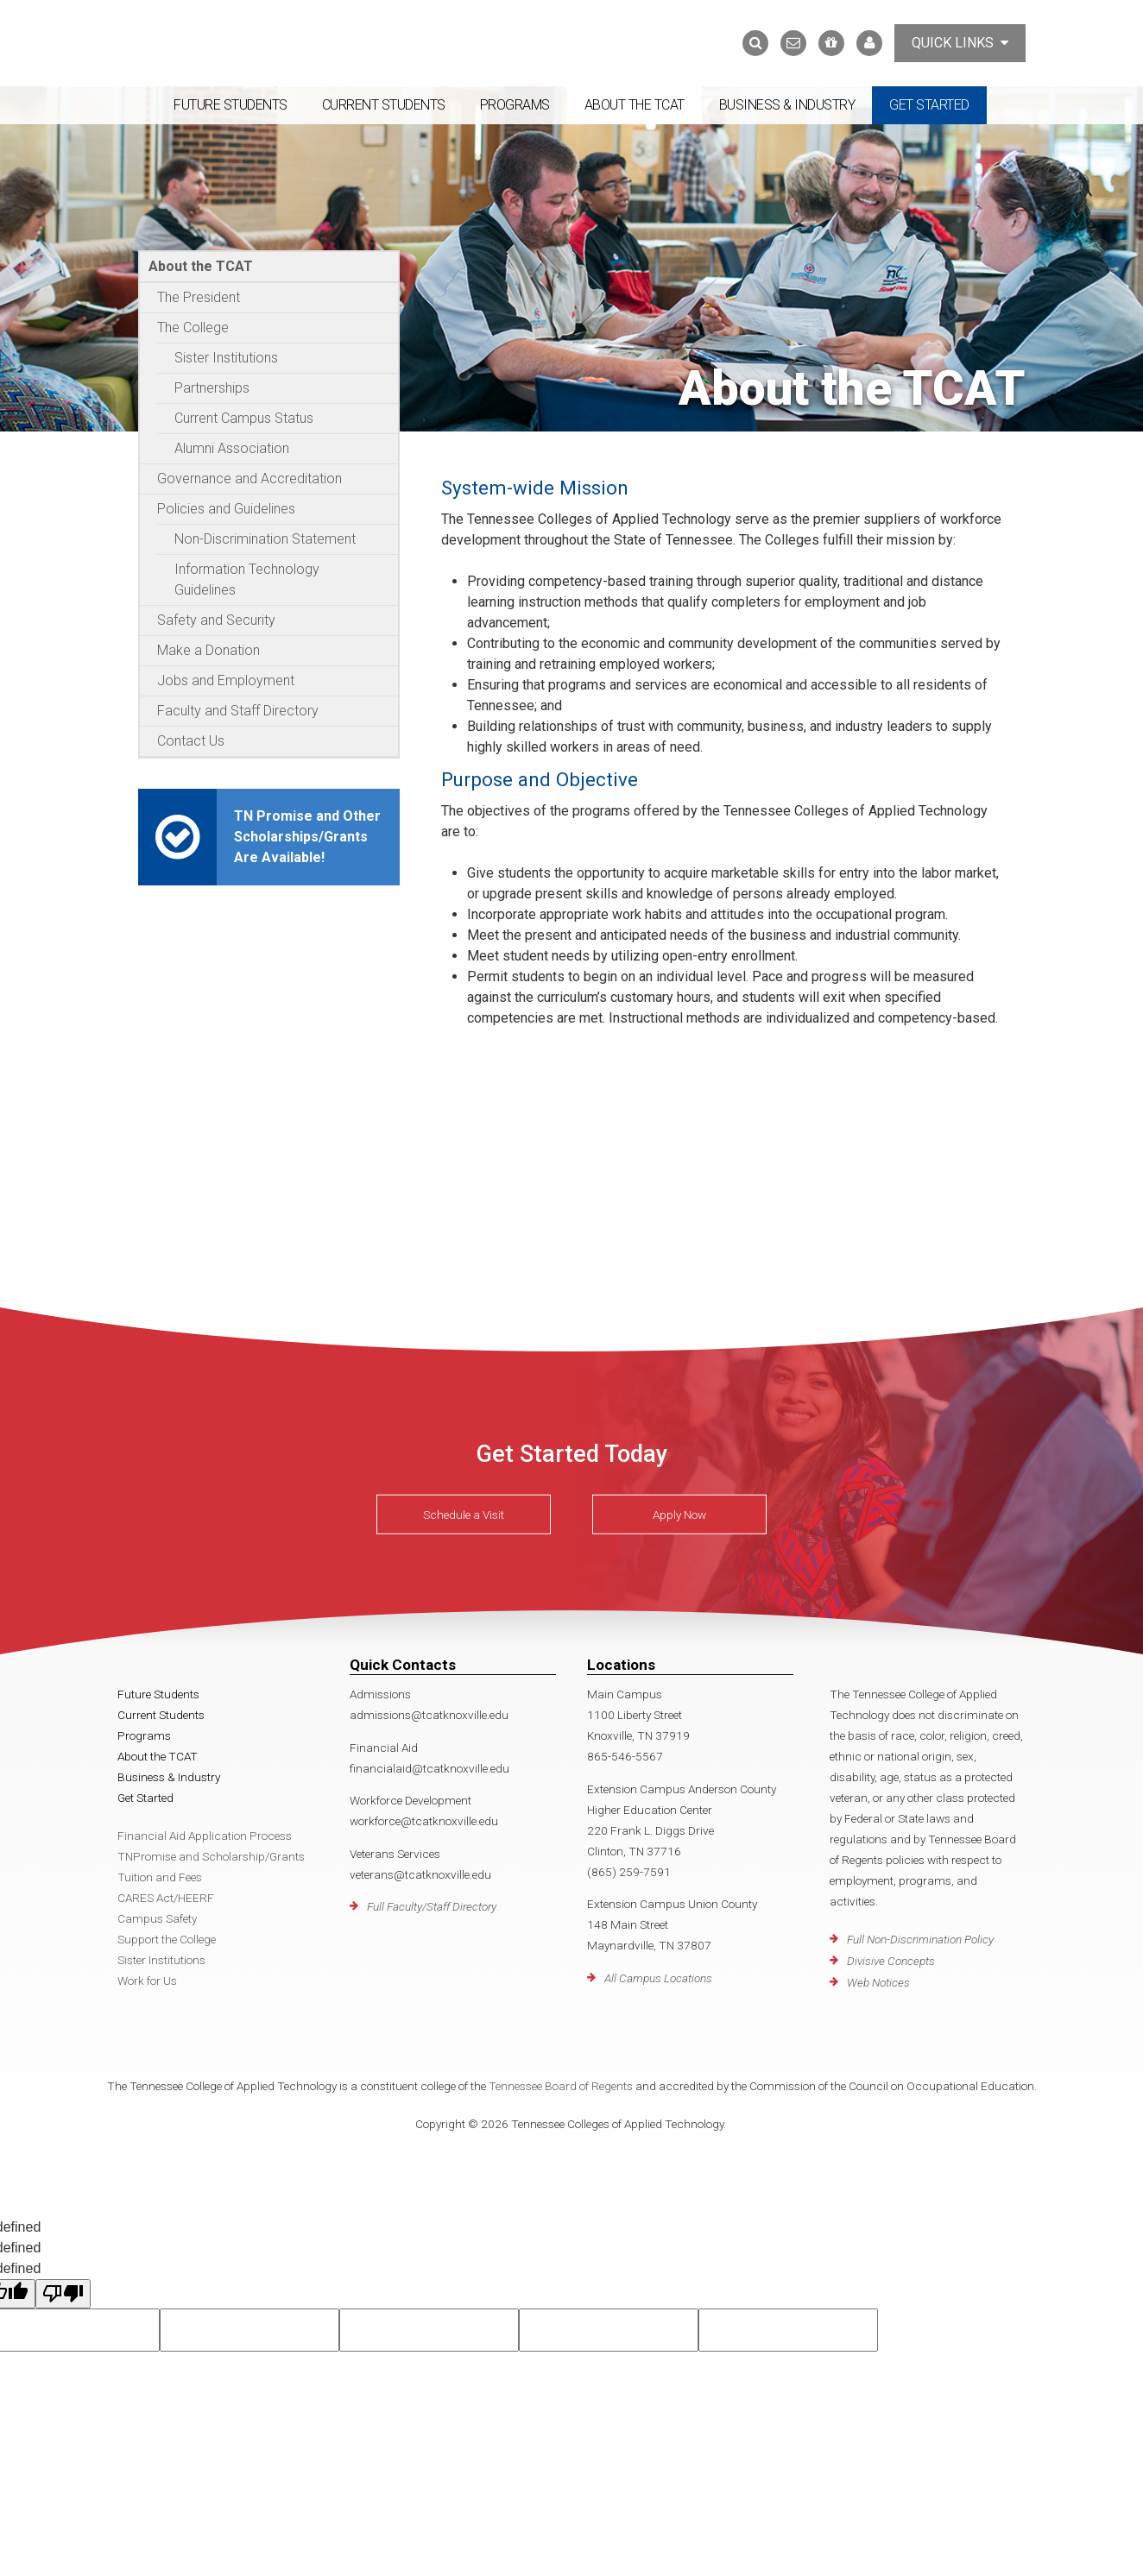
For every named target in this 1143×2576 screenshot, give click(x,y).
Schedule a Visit (463, 1514)
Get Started (929, 105)
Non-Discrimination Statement (265, 539)
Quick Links (960, 43)
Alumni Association (231, 448)
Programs (515, 105)
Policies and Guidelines (226, 509)
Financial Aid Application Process (204, 1835)
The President (198, 297)
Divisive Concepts (891, 1961)
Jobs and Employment (225, 680)
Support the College (166, 1939)
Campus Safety (157, 1918)
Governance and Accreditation (249, 478)
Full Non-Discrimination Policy (920, 1939)
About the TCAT (634, 105)
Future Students (230, 105)
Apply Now (679, 1514)
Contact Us (190, 741)
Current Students (383, 105)
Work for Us (147, 1980)
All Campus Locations (658, 1978)
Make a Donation (208, 650)
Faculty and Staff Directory (238, 710)
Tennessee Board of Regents (561, 2086)
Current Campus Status (243, 418)
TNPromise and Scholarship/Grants (211, 1856)
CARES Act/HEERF (165, 1898)
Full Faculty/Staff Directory (431, 1906)
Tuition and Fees (159, 1877)
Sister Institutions (226, 358)
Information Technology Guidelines (246, 579)
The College (193, 327)
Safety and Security (216, 620)
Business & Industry (787, 105)
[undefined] (63, 2293)
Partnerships (211, 388)
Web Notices (878, 1982)
